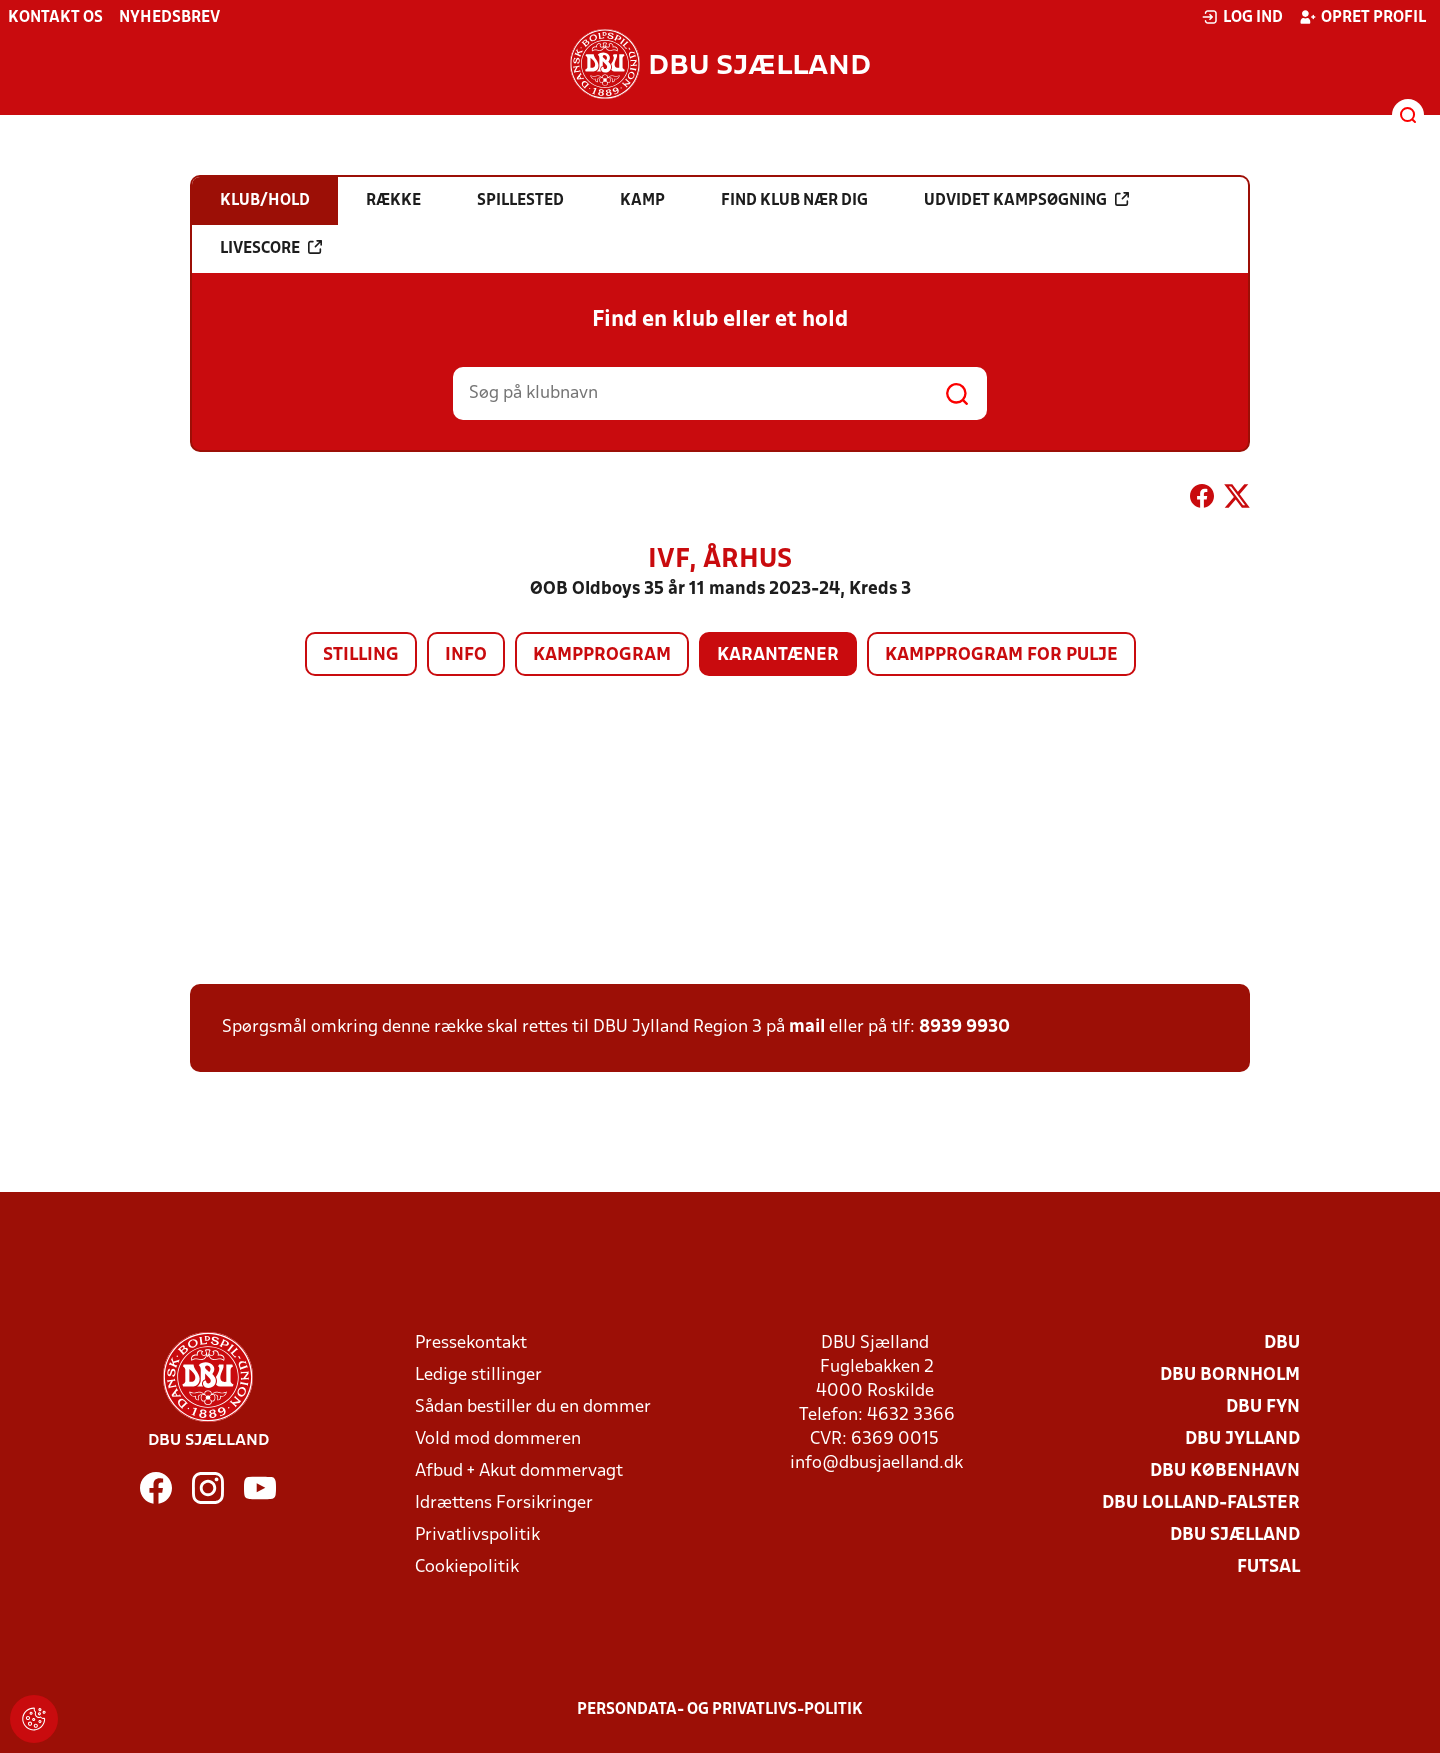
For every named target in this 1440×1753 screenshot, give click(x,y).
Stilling (361, 655)
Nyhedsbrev (169, 18)
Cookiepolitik (467, 1567)
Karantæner (778, 655)
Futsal (1268, 1567)
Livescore (271, 248)
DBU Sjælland (1235, 1535)
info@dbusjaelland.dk (876, 1463)
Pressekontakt (471, 1343)
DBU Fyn (1263, 1407)
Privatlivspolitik (477, 1535)
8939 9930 (964, 1027)
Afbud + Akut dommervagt (519, 1471)
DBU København (1225, 1471)
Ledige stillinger (478, 1375)
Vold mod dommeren (498, 1439)
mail (807, 1027)
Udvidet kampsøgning (1026, 200)
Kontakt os (55, 18)
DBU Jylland (1242, 1439)
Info (466, 655)
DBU (1282, 1343)
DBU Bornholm (1230, 1375)
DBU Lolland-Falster (1201, 1503)
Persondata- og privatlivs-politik (720, 1710)
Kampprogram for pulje (1001, 655)
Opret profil (1362, 17)
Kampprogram (602, 655)
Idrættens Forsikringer (504, 1503)
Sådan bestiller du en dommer (533, 1407)
